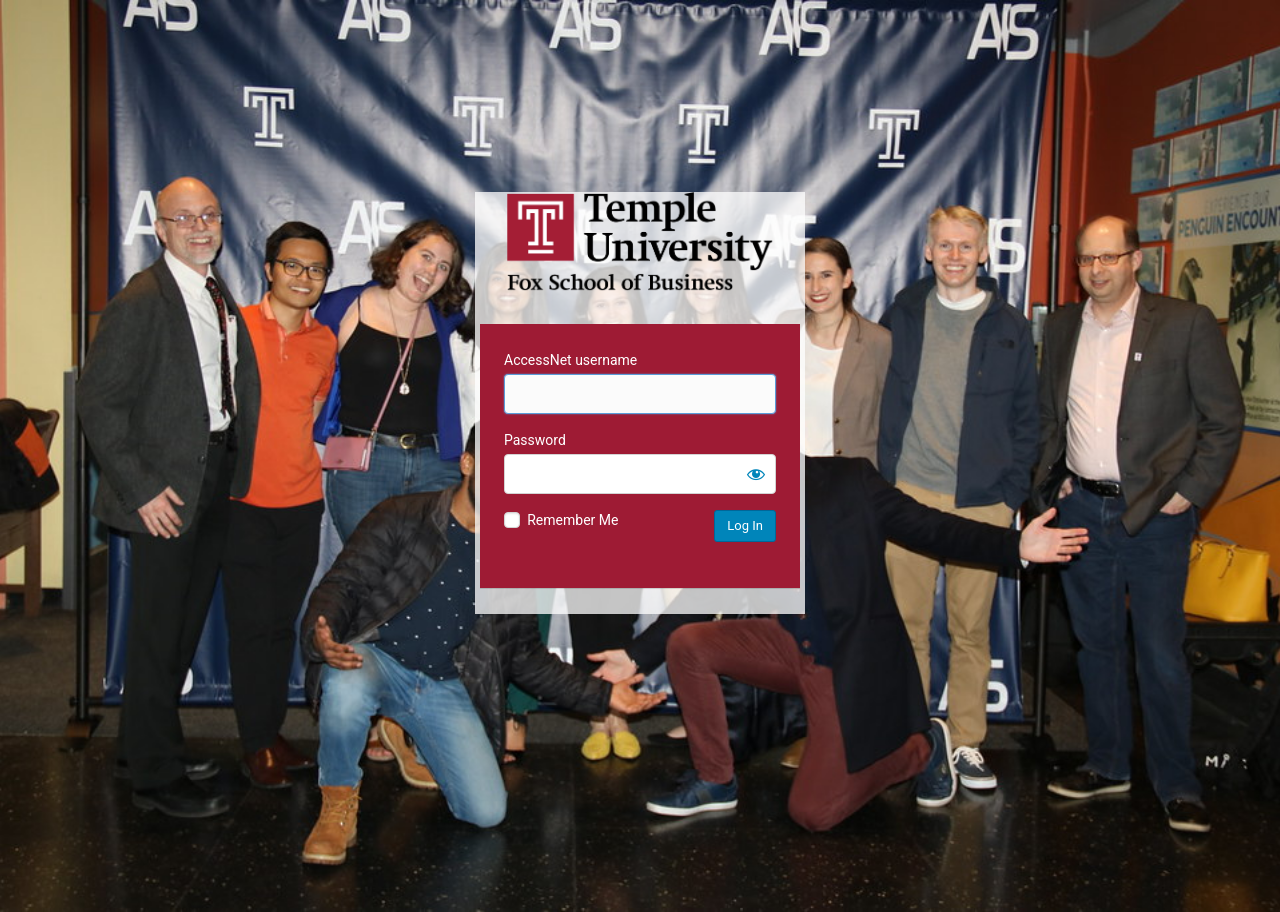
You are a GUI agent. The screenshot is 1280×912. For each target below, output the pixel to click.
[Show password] (756, 474)
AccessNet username (570, 360)
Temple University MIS (640, 242)
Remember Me (572, 520)
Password (535, 440)
